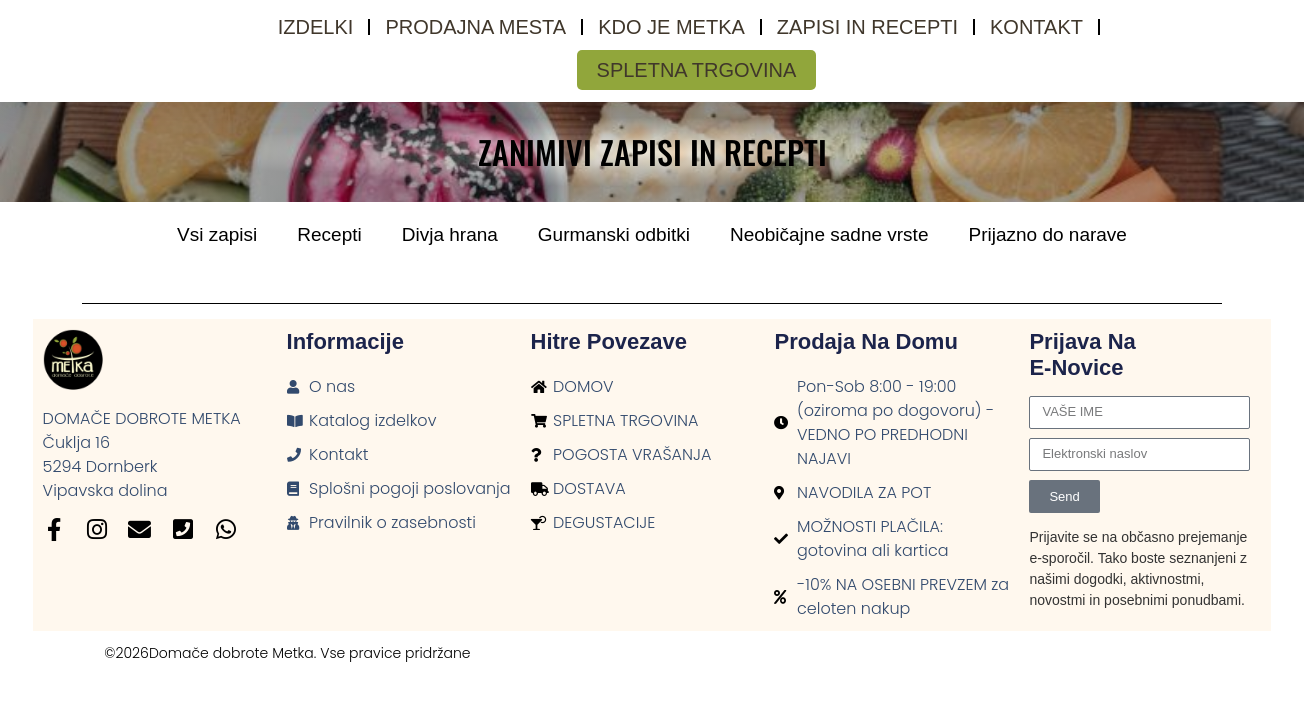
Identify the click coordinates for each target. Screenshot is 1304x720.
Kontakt (1036, 27)
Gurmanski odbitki (614, 234)
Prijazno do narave (1047, 234)
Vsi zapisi (217, 234)
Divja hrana (450, 234)
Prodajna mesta (475, 27)
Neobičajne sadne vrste (829, 234)
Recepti (329, 234)
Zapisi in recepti (867, 27)
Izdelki (316, 27)
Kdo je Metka (671, 27)
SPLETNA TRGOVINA (697, 70)
